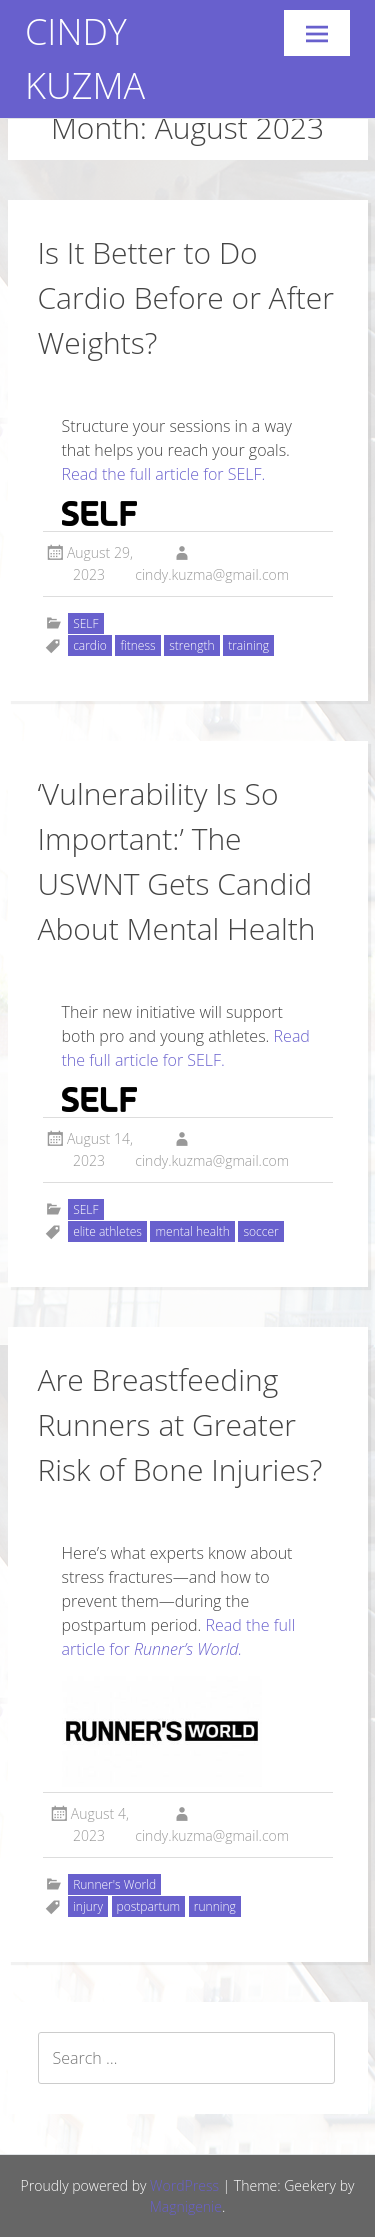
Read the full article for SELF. (164, 474)
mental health (192, 1231)
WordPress (184, 2185)
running (215, 1906)
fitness (137, 645)
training (248, 645)
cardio (90, 645)
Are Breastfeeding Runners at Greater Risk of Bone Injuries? (180, 1424)
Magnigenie (186, 2206)
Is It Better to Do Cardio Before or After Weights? (186, 297)
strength (191, 645)
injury (88, 1906)
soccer (260, 1231)
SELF (85, 623)
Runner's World (114, 1884)
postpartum (149, 1906)
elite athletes (107, 1231)
